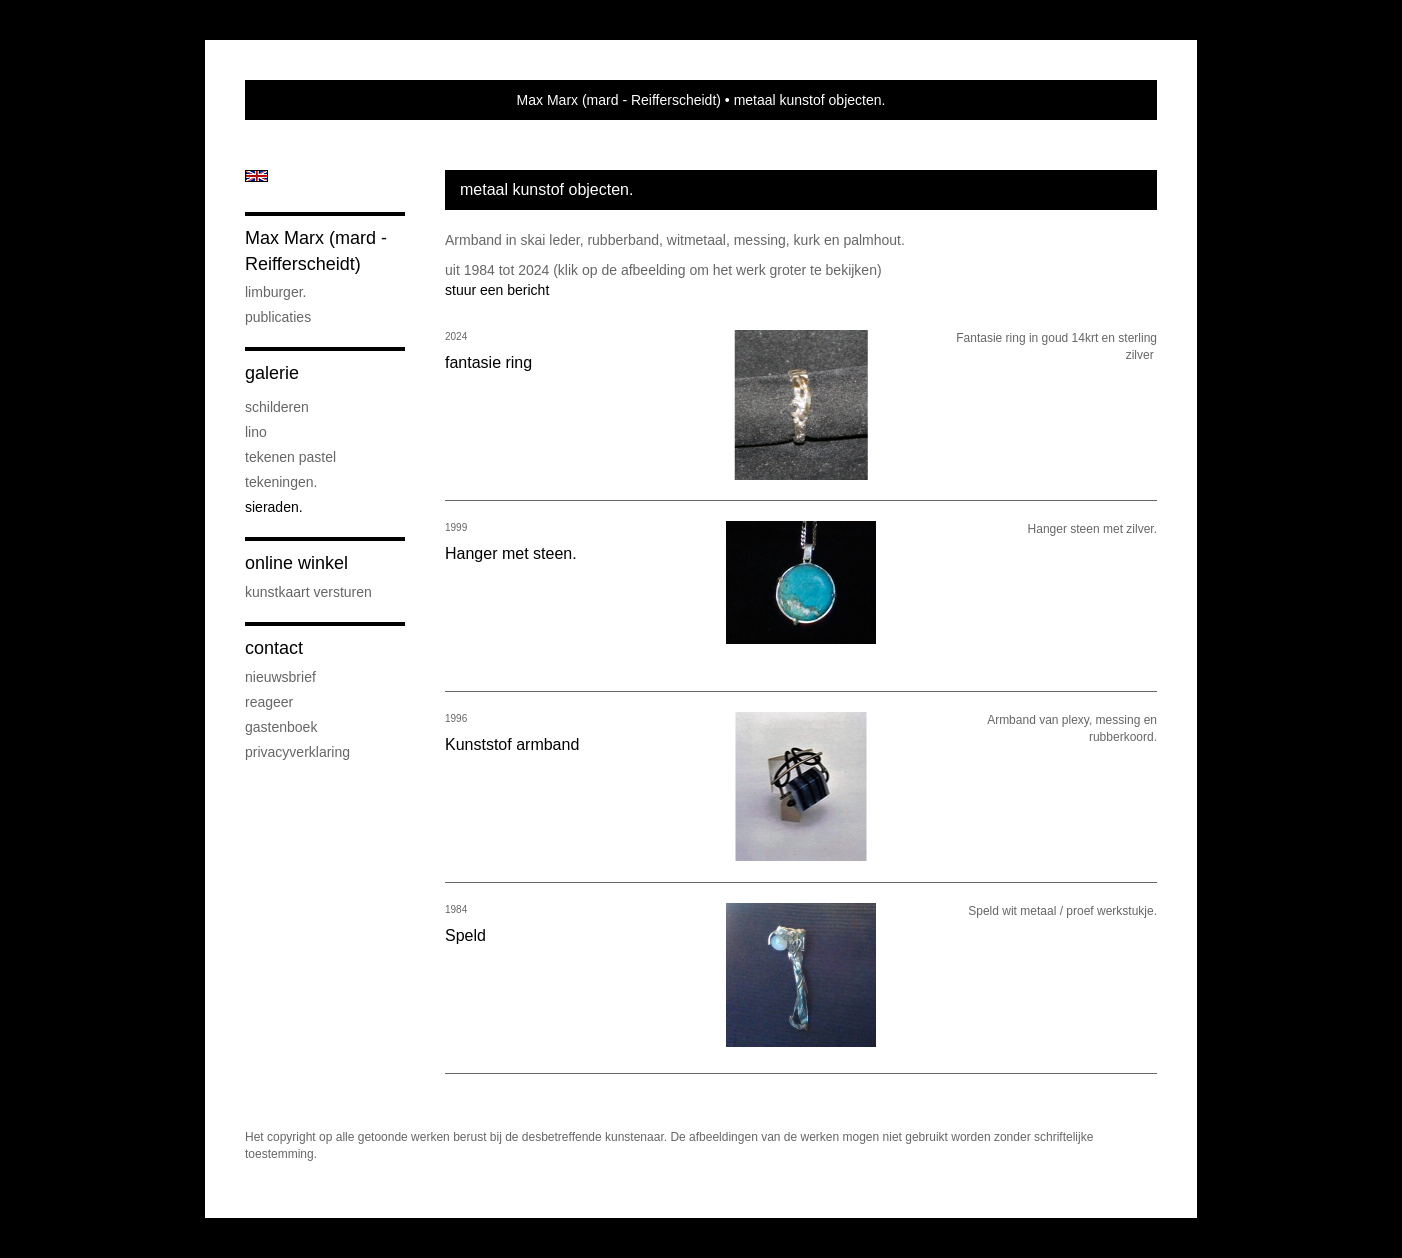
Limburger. (275, 292)
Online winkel (296, 563)
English (256, 176)
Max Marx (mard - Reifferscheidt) (619, 100)
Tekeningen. (281, 482)
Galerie (272, 373)
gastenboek (281, 727)
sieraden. (274, 507)
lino (256, 432)
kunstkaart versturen (308, 592)
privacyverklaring (297, 752)
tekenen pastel (290, 457)
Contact (274, 648)
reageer (269, 702)
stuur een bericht (497, 290)
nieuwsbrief (280, 677)
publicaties (278, 317)
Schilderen (277, 407)
